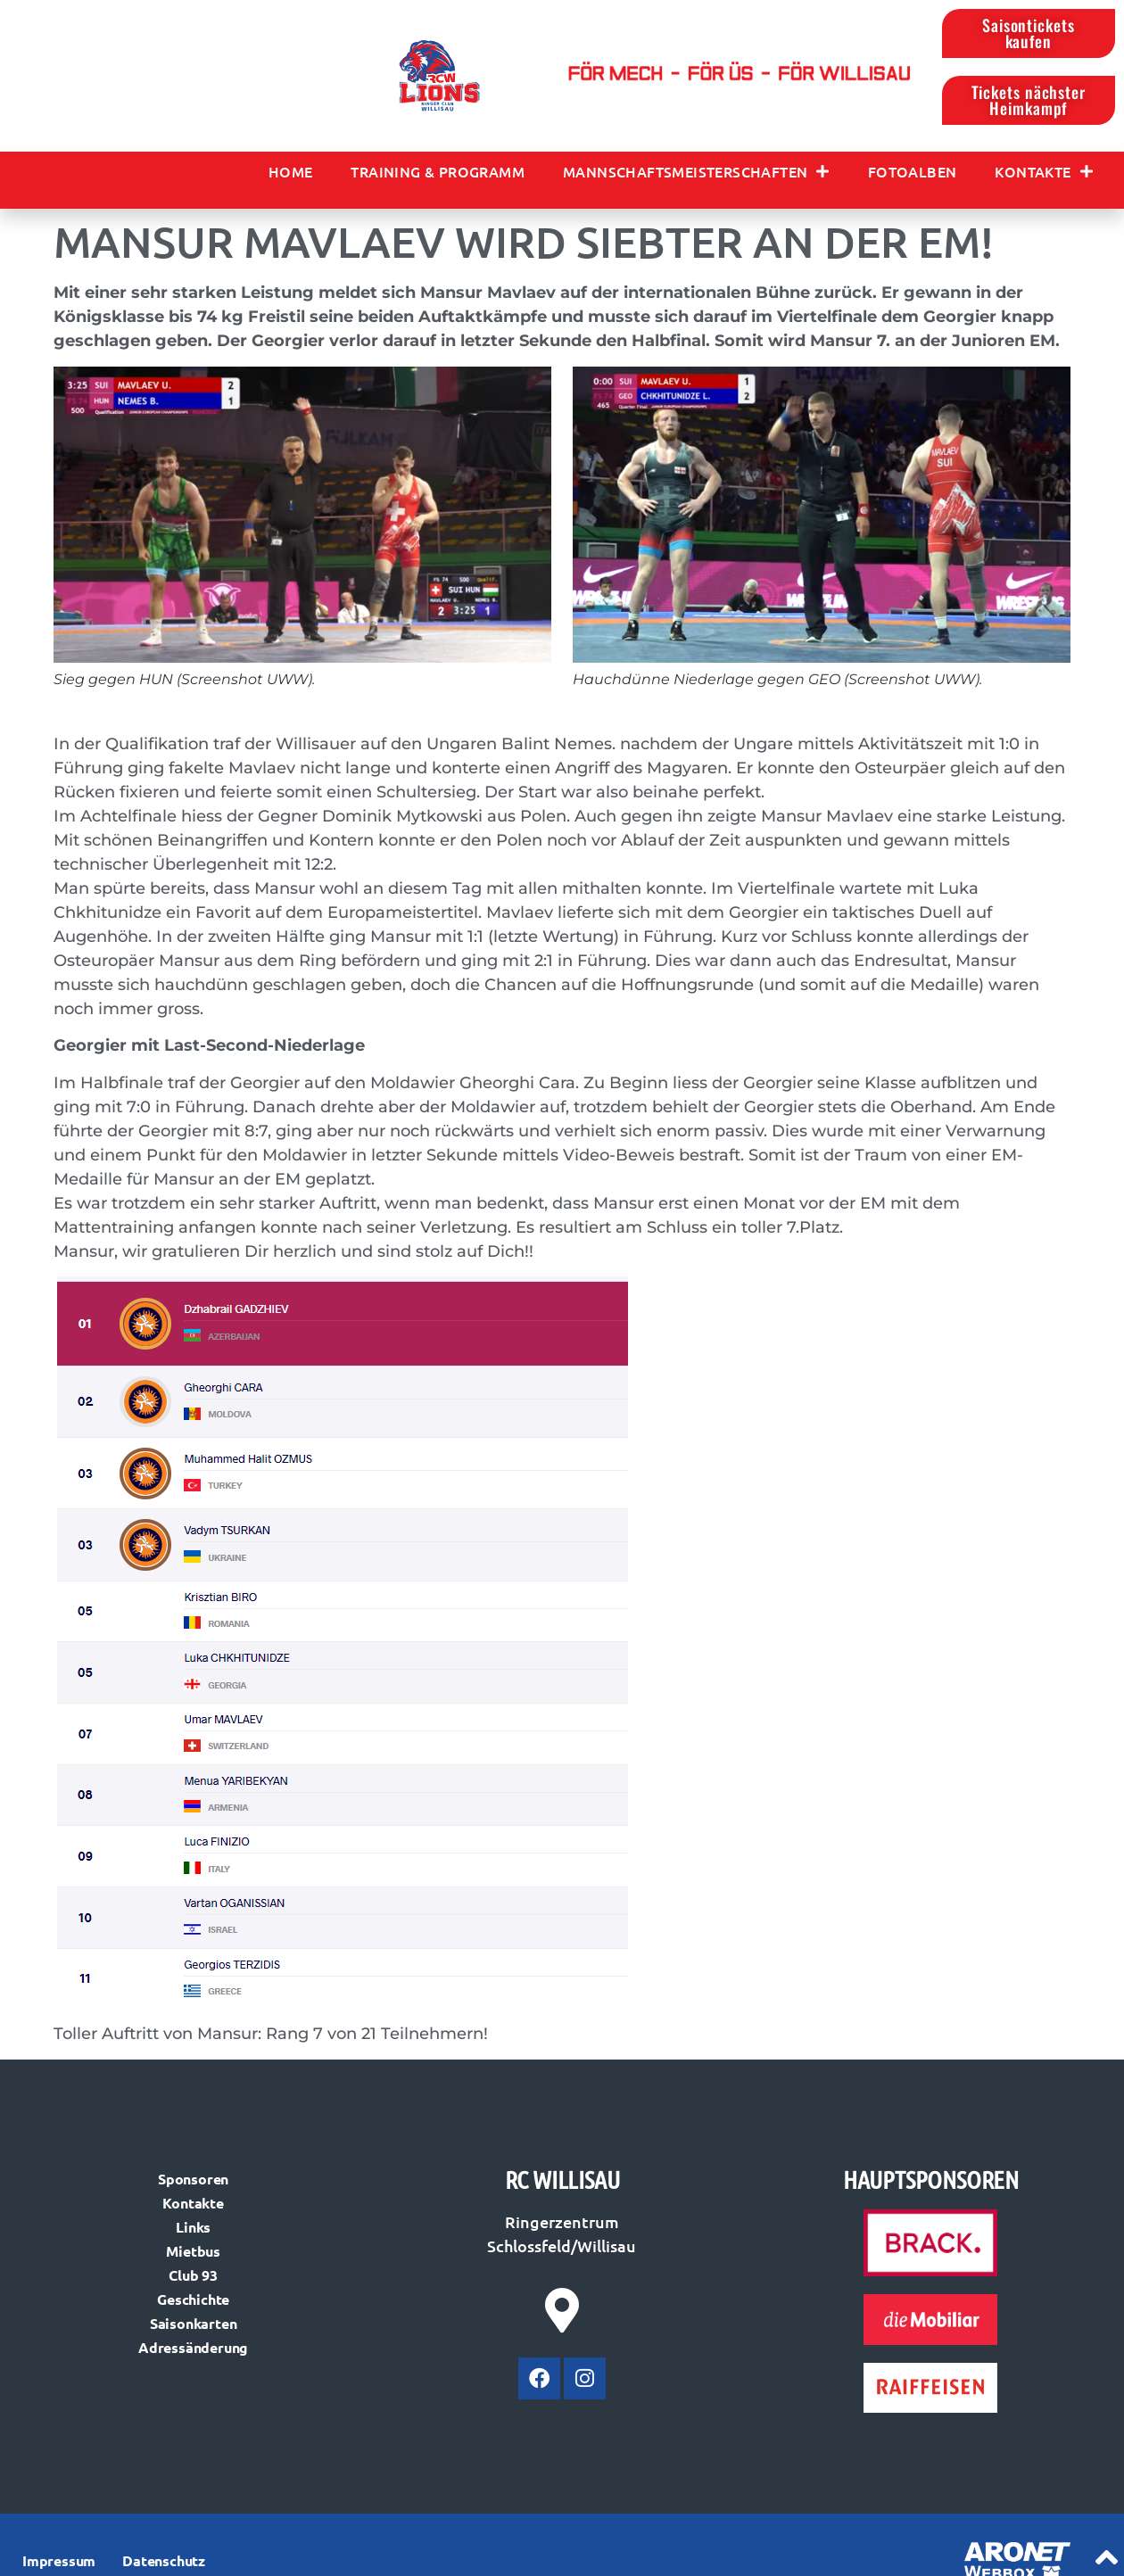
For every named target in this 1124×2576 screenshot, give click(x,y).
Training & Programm (438, 173)
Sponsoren (193, 2180)
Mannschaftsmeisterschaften (696, 173)
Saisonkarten (193, 2325)
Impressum (58, 2563)
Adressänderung (193, 2349)
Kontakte (1044, 173)
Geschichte (193, 2300)
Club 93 (193, 2276)
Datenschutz (163, 2563)
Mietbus (193, 2252)
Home (291, 173)
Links (193, 2228)
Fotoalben (912, 173)
